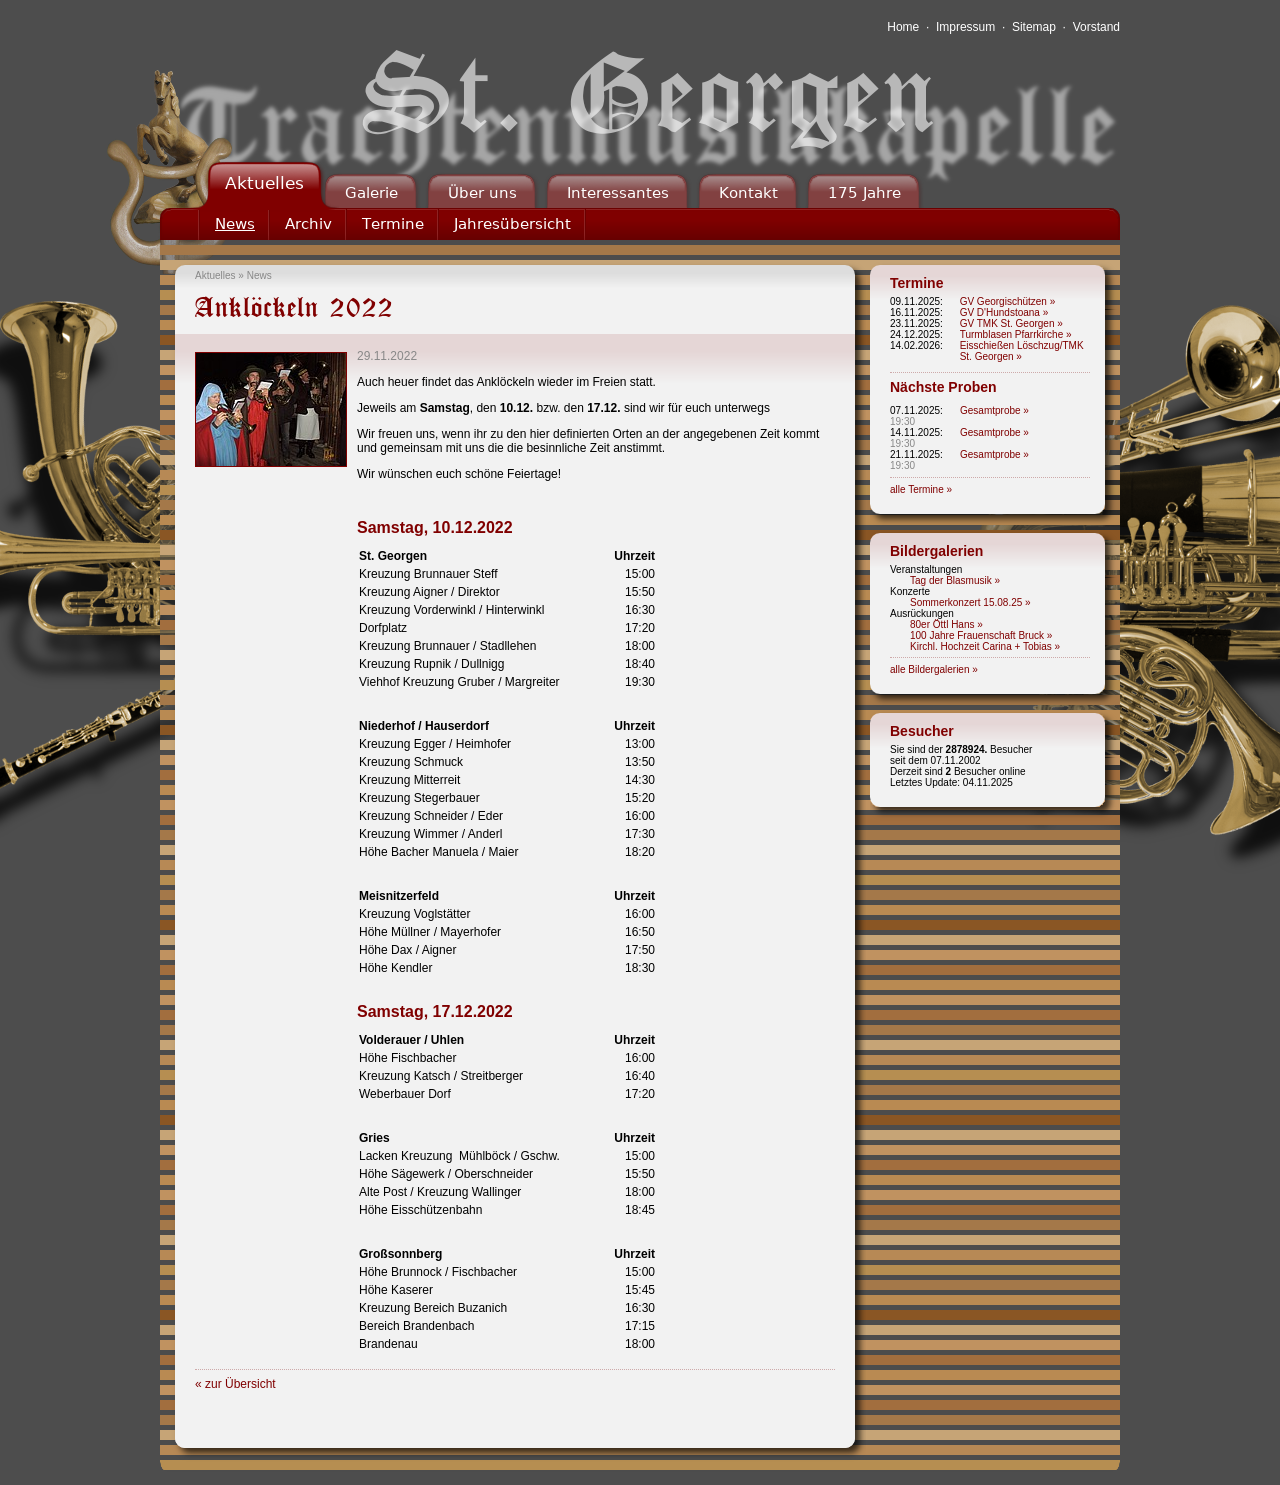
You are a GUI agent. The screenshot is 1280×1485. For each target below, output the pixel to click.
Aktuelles (264, 183)
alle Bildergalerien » (934, 669)
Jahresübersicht (512, 224)
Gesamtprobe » (994, 410)
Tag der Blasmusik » (955, 580)
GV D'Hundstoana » (1004, 312)
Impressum (965, 27)
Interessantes (618, 193)
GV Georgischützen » (1008, 301)
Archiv (308, 224)
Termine (393, 224)
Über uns (482, 193)
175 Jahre (864, 193)
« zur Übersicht (235, 1384)
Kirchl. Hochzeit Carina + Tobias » (985, 646)
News (235, 224)
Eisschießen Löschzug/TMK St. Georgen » (1022, 351)
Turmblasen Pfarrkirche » (1016, 334)
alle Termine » (921, 489)
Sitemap (1034, 27)
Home (903, 27)
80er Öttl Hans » (946, 624)
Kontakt (748, 193)
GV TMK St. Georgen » (1011, 323)
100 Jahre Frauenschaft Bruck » (981, 635)
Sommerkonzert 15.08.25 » (970, 602)
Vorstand (1096, 27)
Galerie (371, 193)
